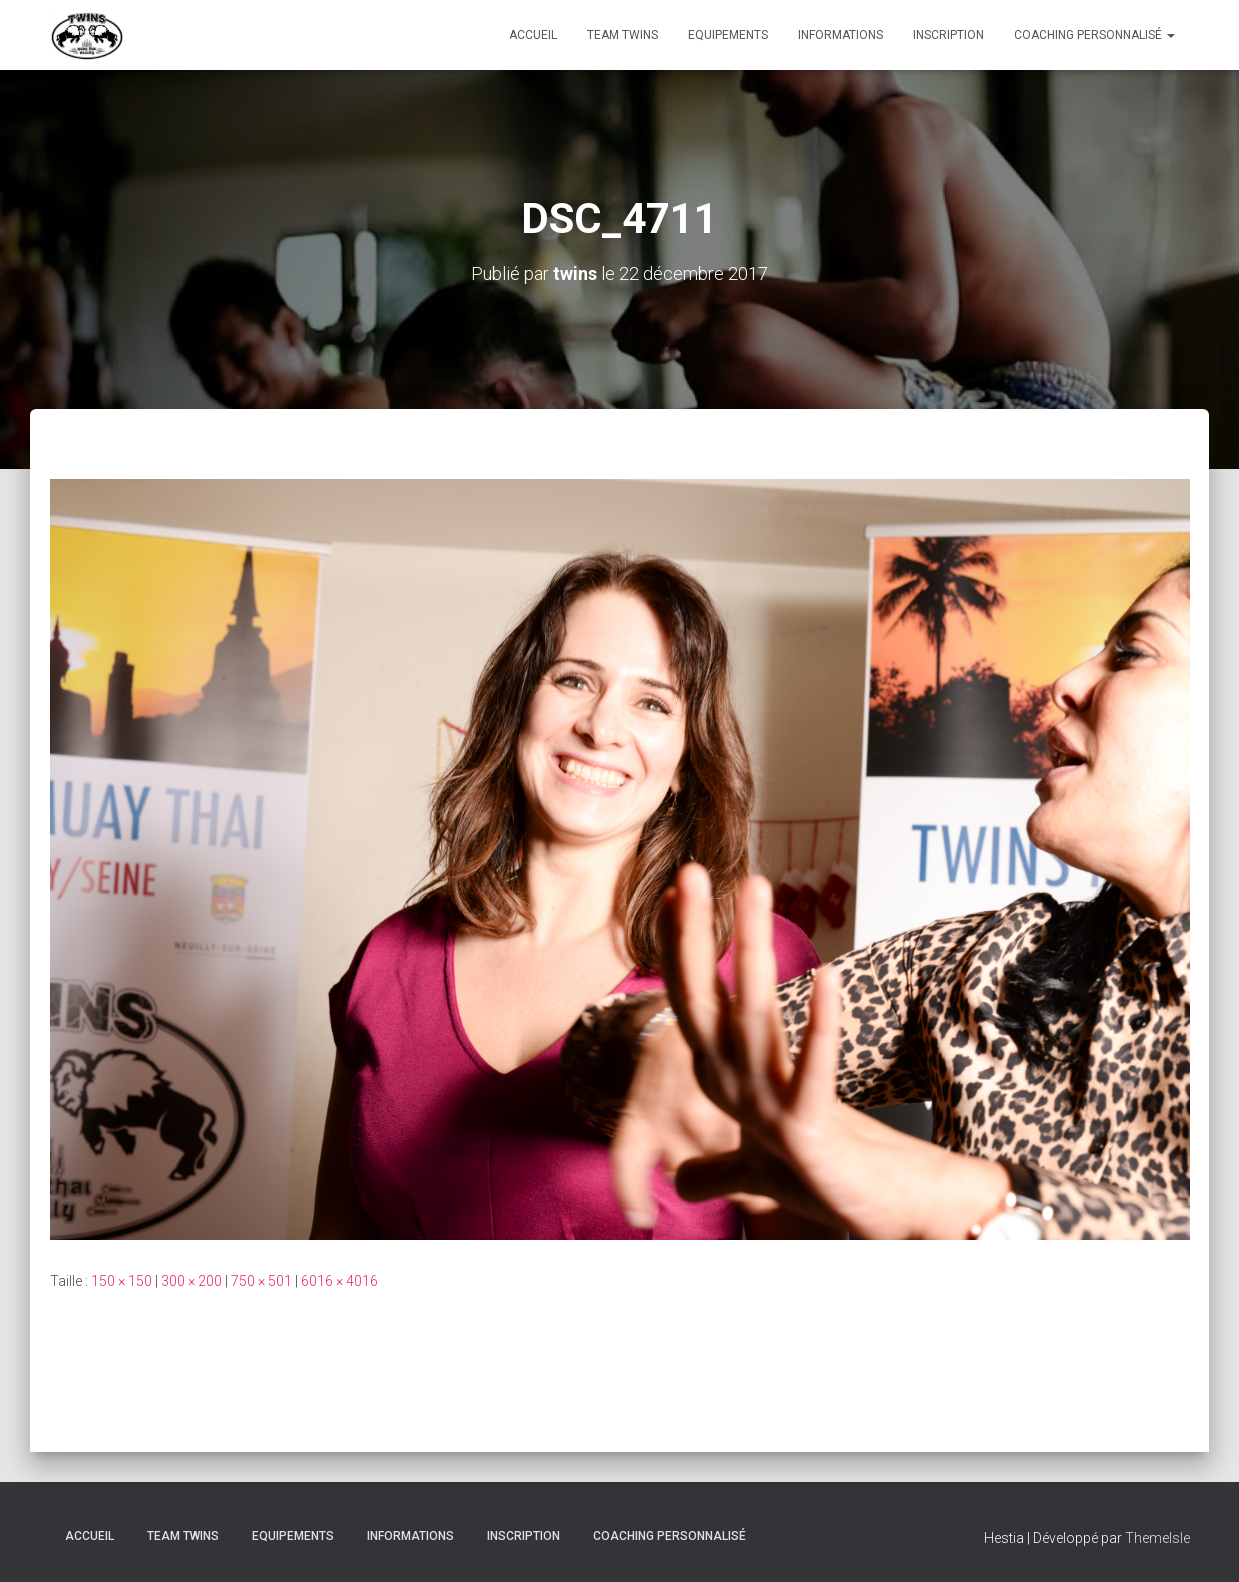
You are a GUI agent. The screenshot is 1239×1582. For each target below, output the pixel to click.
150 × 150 (121, 1280)
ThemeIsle (1157, 1538)
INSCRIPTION (948, 35)
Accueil (533, 35)
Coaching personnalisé (1094, 35)
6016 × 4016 (339, 1280)
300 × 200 (191, 1280)
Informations (840, 35)
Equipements (728, 35)
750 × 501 (261, 1280)
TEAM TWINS (622, 35)
